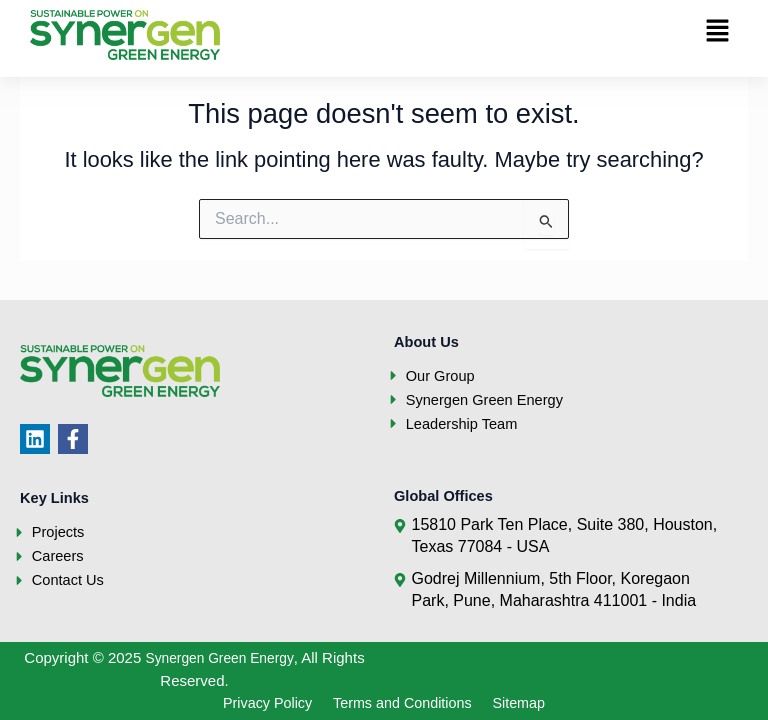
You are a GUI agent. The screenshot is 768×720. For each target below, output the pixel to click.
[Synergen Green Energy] (125, 35)
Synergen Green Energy (219, 656)
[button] (718, 32)
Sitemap (536, 702)
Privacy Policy (252, 702)
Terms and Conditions (404, 702)
